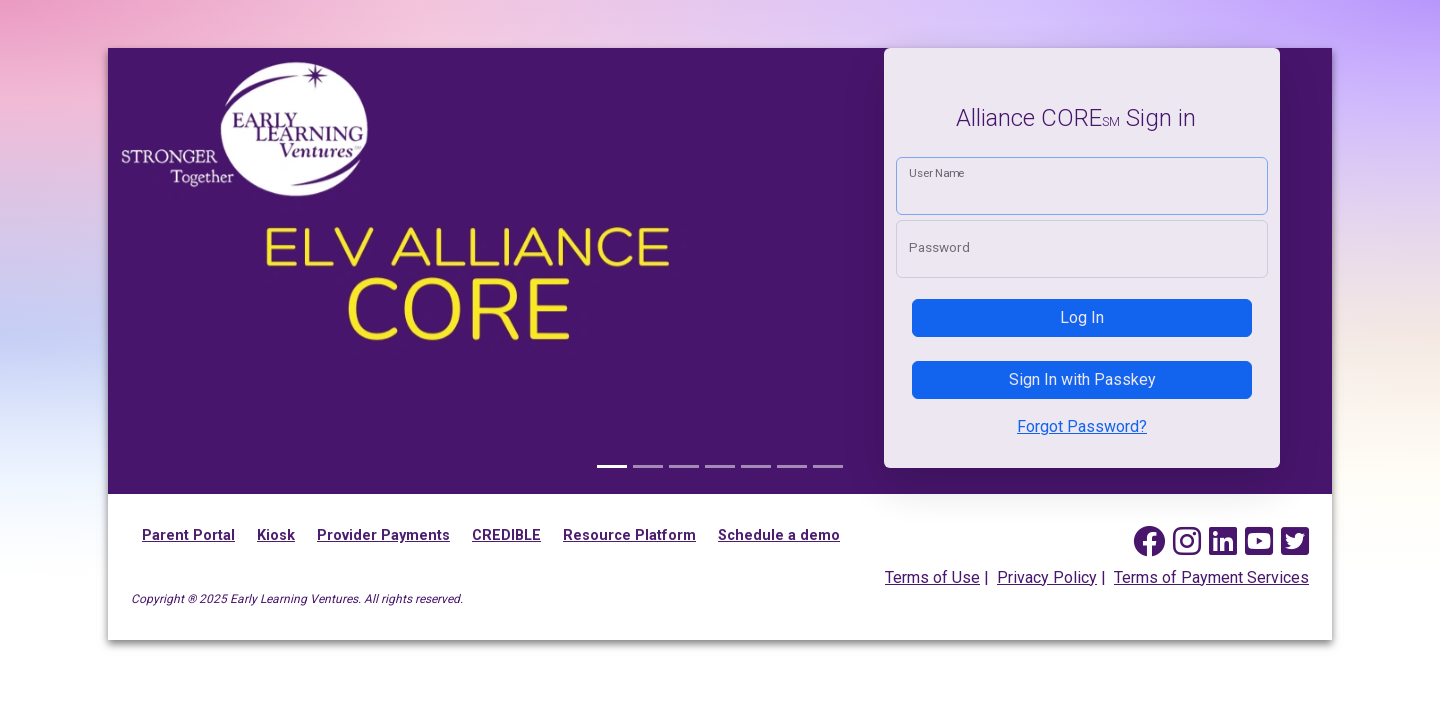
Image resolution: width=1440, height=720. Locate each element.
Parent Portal (188, 535)
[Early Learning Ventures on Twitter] (1295, 542)
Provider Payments (383, 535)
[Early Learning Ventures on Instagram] (1187, 542)
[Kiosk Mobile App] (756, 466)
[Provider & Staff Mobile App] (684, 466)
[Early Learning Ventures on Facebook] (1149, 542)
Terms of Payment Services (1211, 577)
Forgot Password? (1082, 426)
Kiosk (276, 535)
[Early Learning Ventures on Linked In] (1223, 542)
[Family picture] (648, 466)
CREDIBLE (506, 535)
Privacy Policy (1047, 577)
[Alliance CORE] (612, 466)
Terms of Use (932, 577)
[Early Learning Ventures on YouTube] (1259, 542)
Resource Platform (629, 535)
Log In (1082, 317)
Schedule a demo (779, 535)
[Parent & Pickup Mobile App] (828, 466)
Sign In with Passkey (1082, 379)
